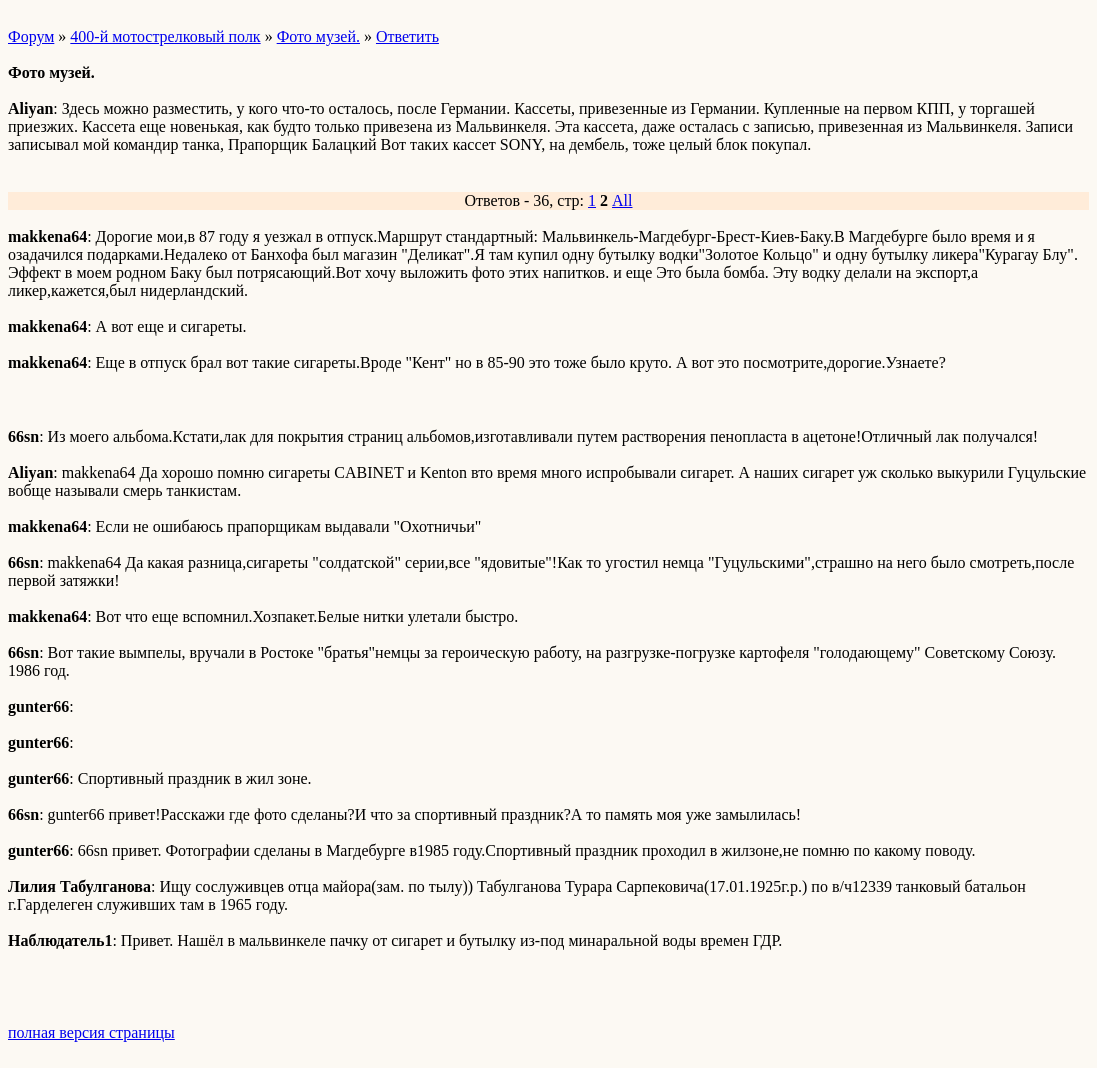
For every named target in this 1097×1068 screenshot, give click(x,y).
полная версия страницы (91, 1032)
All (622, 200)
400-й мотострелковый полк (165, 36)
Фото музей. (318, 36)
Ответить (407, 36)
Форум (31, 36)
